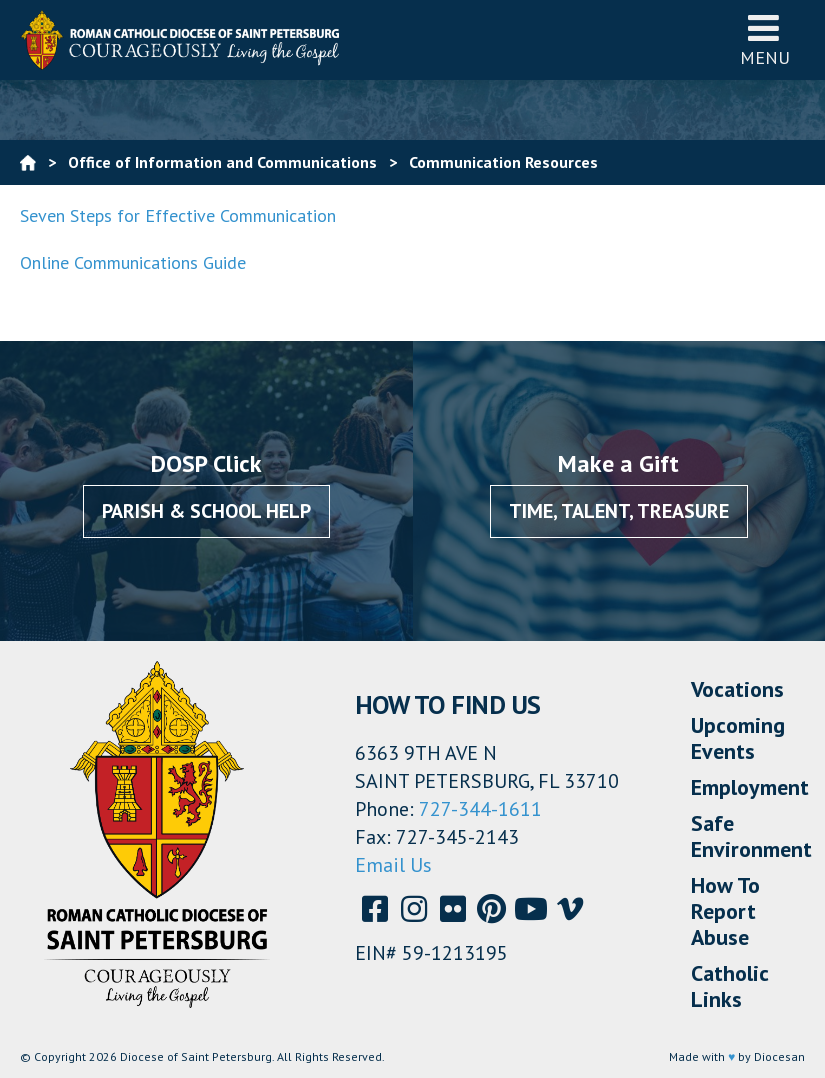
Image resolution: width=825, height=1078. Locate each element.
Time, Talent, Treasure (619, 511)
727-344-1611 (480, 809)
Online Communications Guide (133, 262)
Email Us (393, 865)
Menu (765, 39)
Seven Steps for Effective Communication (178, 215)
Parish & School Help (206, 511)
